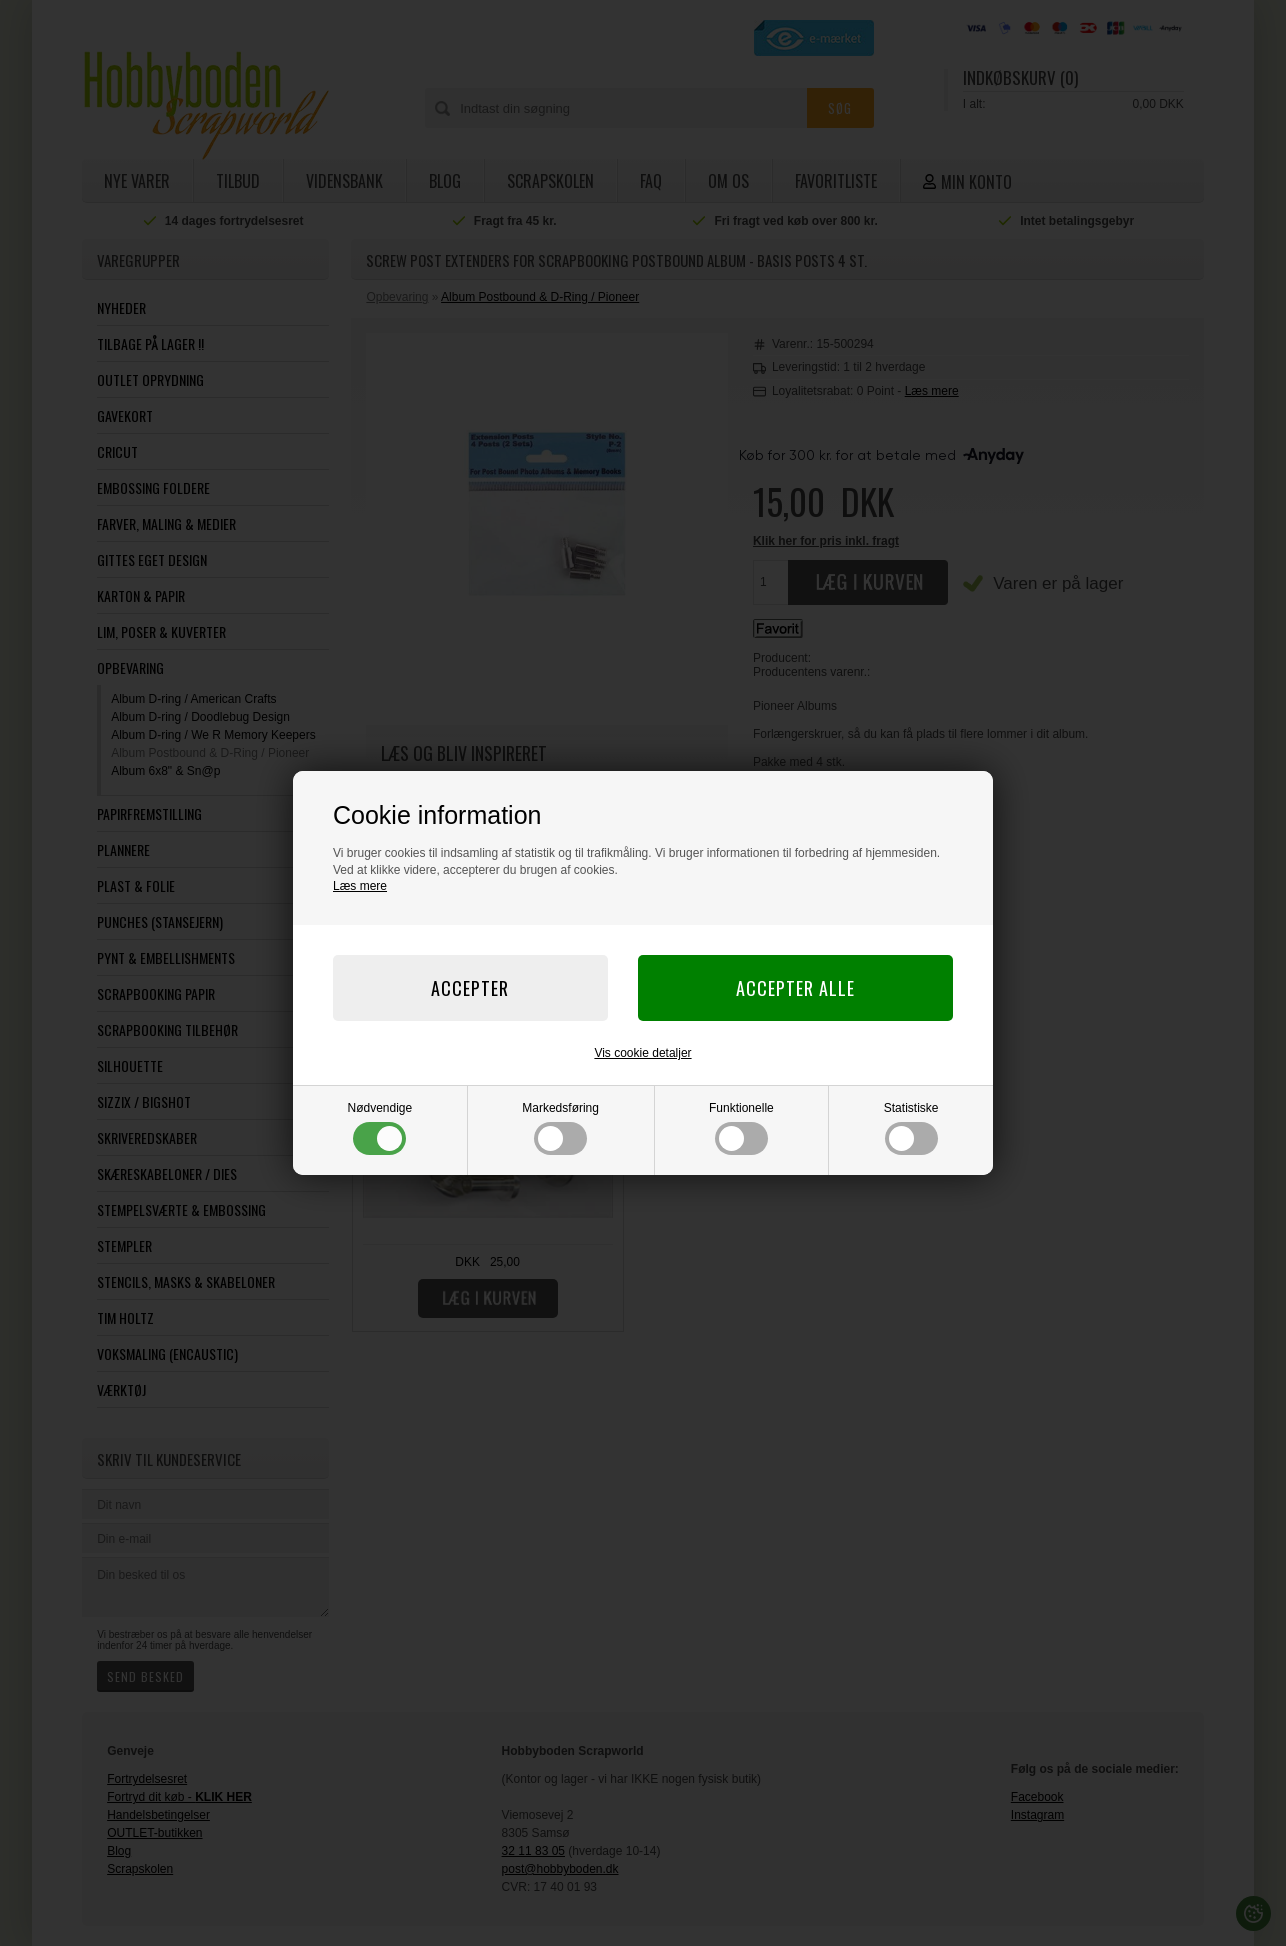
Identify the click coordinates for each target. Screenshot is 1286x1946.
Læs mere (360, 886)
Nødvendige (380, 1128)
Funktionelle (741, 1128)
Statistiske (911, 1128)
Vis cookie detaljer (642, 1053)
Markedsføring (560, 1128)
